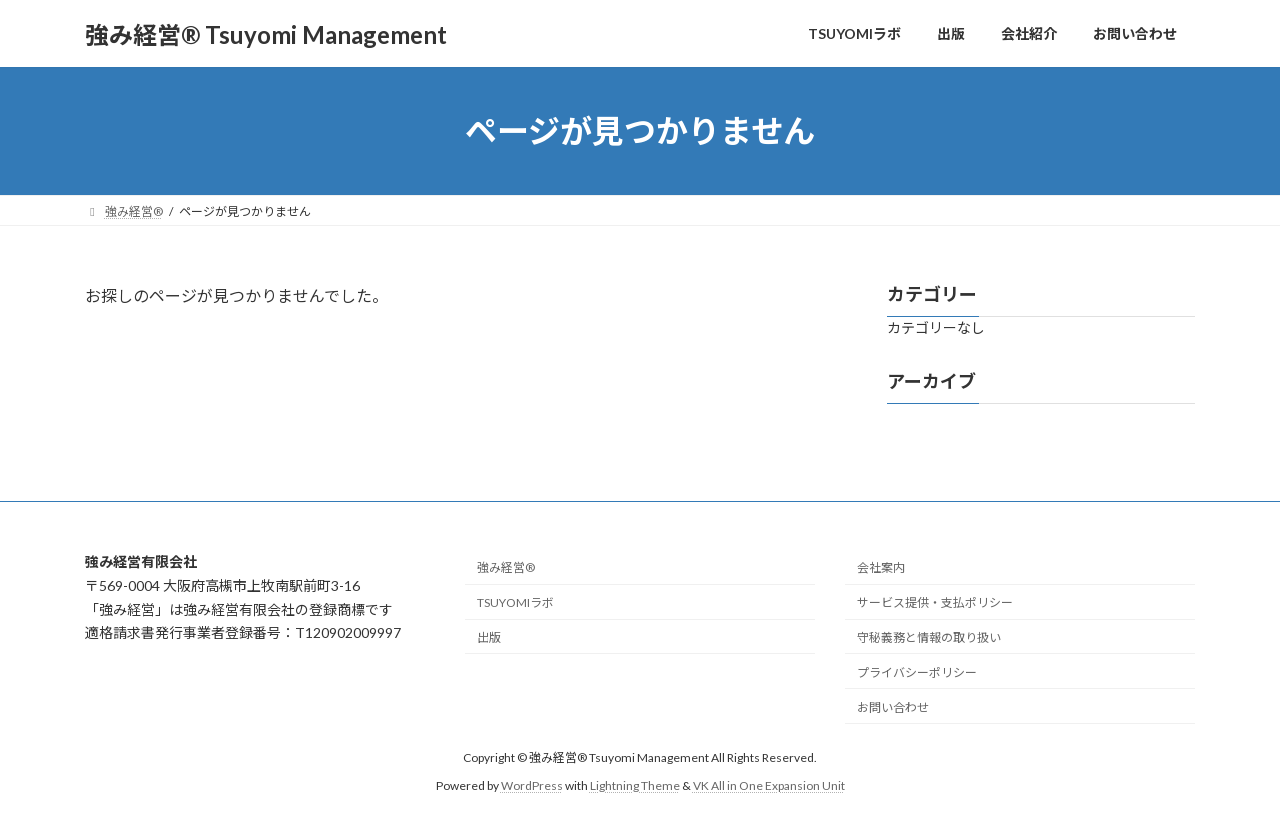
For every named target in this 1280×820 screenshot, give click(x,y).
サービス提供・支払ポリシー (935, 602)
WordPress (532, 785)
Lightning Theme (635, 785)
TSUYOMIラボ (515, 602)
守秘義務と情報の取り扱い (929, 637)
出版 (489, 637)
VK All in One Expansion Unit (769, 785)
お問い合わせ (893, 706)
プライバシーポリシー (917, 671)
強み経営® (506, 567)
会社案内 (881, 567)
